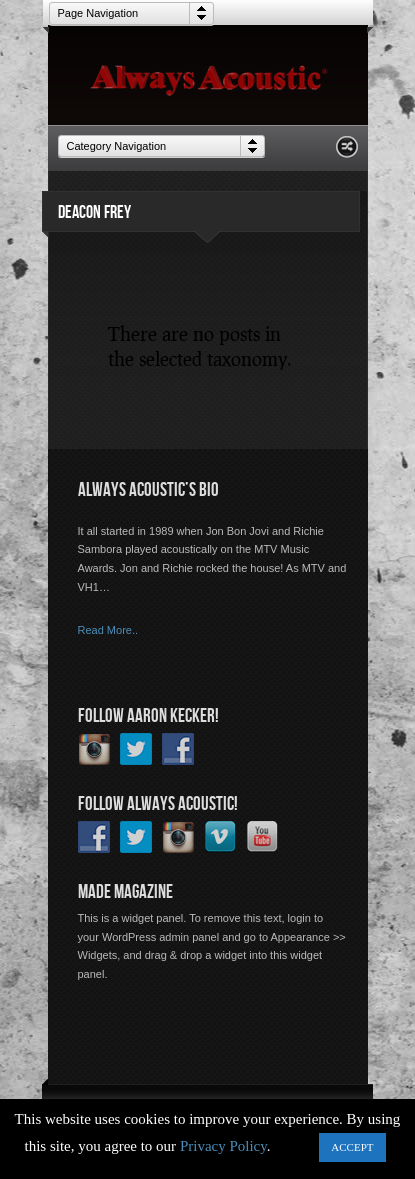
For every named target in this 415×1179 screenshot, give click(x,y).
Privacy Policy (223, 1146)
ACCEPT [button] (352, 1147)
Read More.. (108, 630)
